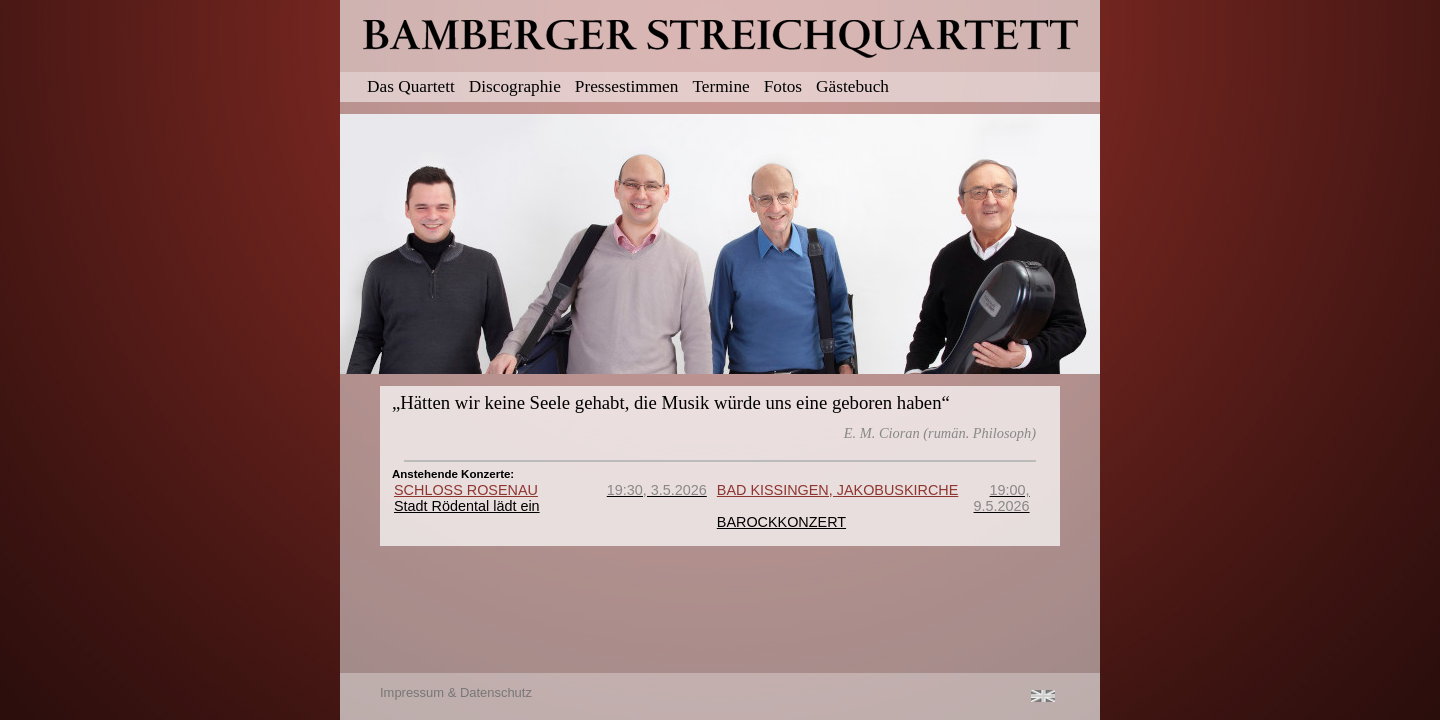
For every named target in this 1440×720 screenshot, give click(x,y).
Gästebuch (852, 86)
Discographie (515, 86)
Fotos (783, 86)
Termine (720, 86)
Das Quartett (411, 86)
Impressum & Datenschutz (456, 692)
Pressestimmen (627, 86)
